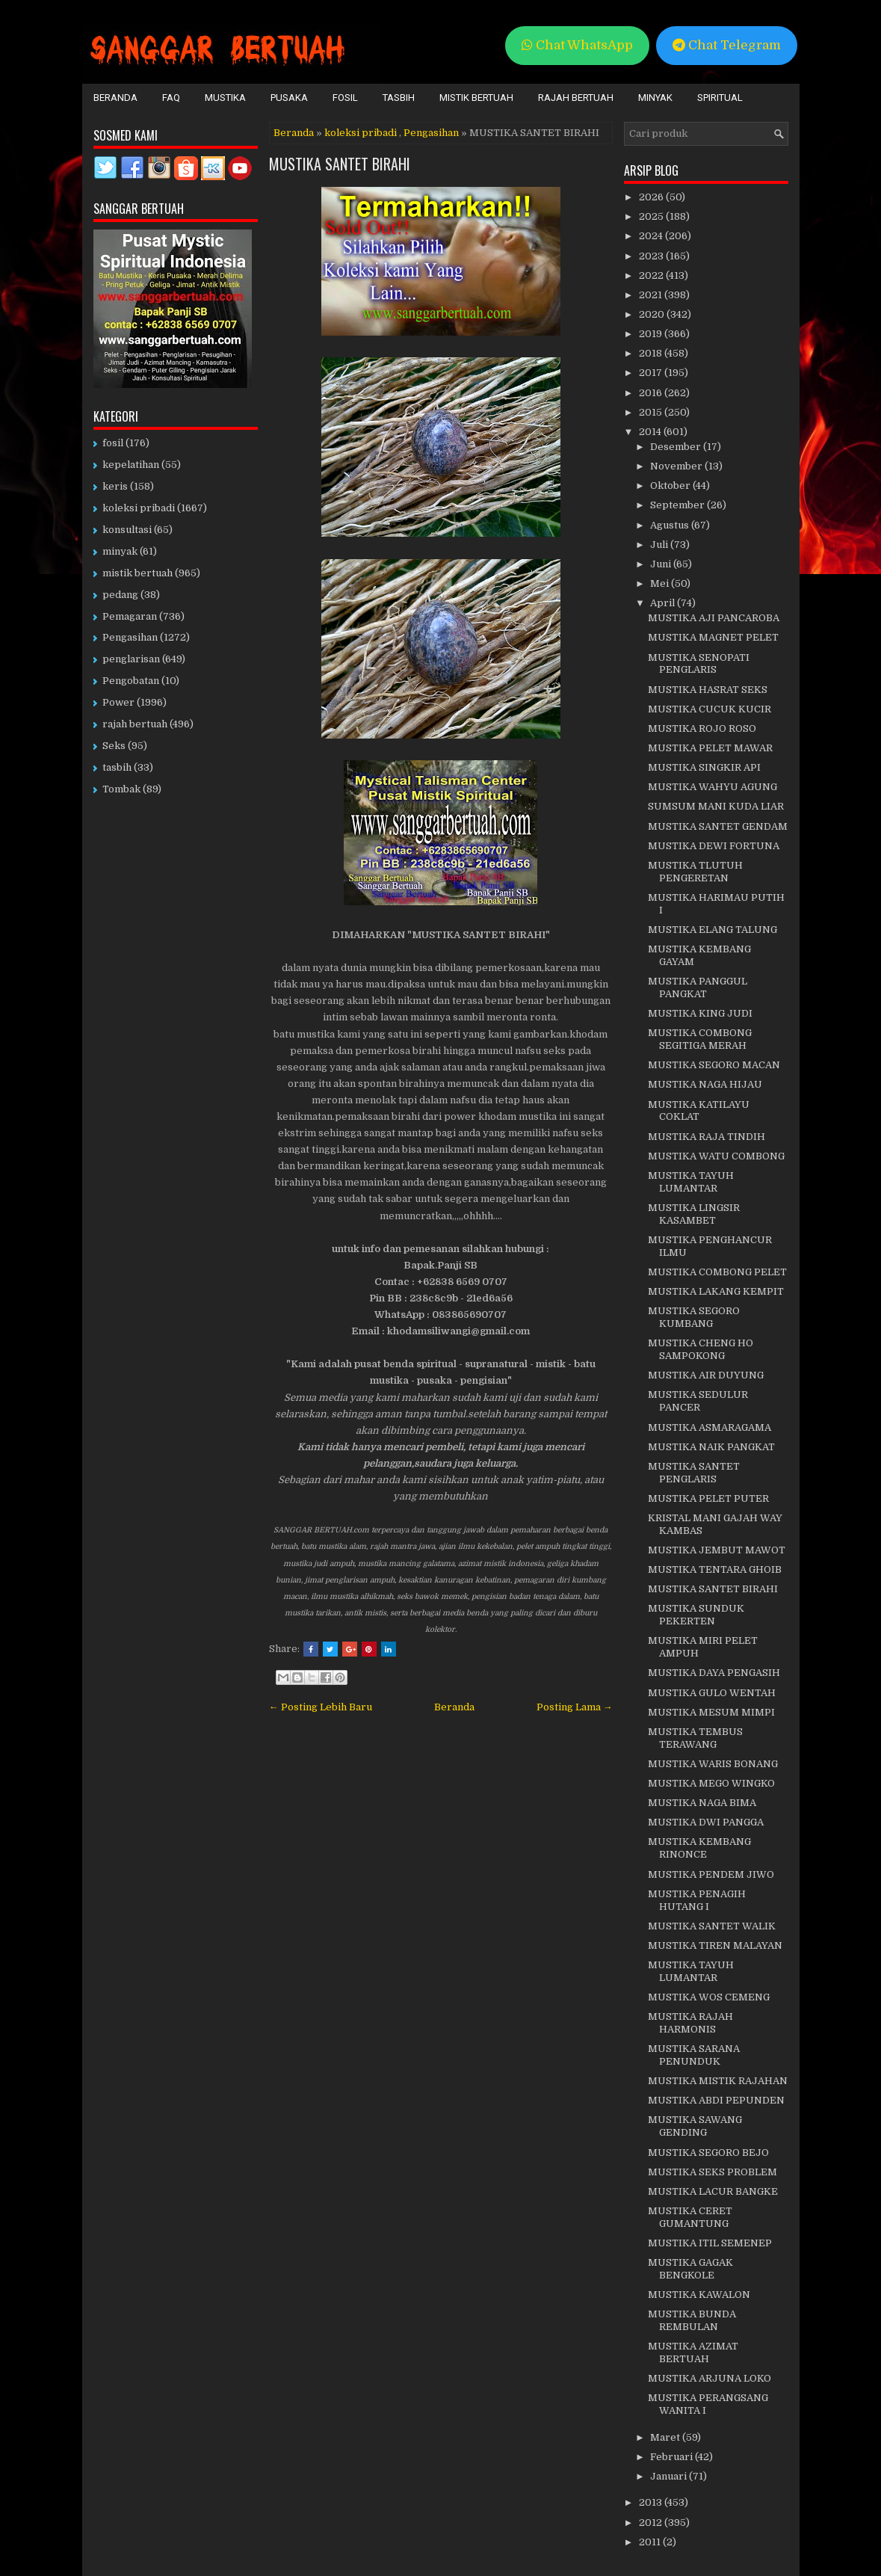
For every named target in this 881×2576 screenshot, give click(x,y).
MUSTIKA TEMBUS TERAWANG (695, 1738)
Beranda (115, 97)
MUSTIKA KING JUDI (700, 1013)
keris (115, 486)
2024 (652, 235)
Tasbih (399, 97)
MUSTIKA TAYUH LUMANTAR (691, 1182)
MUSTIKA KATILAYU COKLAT (698, 1111)
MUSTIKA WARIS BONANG (713, 1763)
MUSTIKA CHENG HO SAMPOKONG (700, 1349)
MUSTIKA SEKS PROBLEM (712, 2172)
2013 (651, 2502)
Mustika (225, 97)
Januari (669, 2476)
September (678, 505)
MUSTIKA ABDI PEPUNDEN (716, 2100)
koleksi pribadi (360, 132)
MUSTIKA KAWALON (699, 2294)
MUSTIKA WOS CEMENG (709, 1997)
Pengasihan (431, 132)
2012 (651, 2522)
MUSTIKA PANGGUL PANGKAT (697, 987)
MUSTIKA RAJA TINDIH (706, 1136)
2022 (652, 275)
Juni (661, 564)
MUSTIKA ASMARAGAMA (709, 1427)
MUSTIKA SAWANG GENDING (695, 2126)
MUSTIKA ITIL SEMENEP (710, 2243)
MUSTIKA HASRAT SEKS (707, 689)
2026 (652, 197)
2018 (651, 353)
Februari (672, 2456)
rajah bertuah (134, 724)
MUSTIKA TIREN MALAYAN (715, 1945)
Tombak (121, 789)
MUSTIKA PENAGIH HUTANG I (697, 1900)
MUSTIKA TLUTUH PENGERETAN (695, 872)
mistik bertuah (137, 573)
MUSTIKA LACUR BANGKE (713, 2191)
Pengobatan (130, 680)
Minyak (655, 97)
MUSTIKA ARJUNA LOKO (709, 2378)
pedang (120, 594)
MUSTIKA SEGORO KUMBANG (694, 1317)
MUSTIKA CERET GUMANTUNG (690, 2217)
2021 (651, 295)
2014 (651, 431)
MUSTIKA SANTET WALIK (712, 1926)
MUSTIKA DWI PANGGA (706, 1822)
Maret (666, 2437)
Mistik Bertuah (476, 97)
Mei (660, 583)
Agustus (670, 525)
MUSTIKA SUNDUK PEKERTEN (696, 1615)
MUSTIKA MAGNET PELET (713, 637)
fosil (112, 443)
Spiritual (720, 97)
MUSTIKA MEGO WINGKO (711, 1783)
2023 (652, 256)
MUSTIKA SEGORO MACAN (714, 1064)
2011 (651, 2542)
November (677, 466)
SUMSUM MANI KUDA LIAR (716, 806)
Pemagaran (129, 616)
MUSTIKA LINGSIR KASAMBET (694, 1214)
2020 (653, 314)
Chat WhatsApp (577, 45)
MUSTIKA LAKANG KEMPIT (716, 1291)
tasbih (117, 767)
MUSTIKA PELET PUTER (708, 1498)
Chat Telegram (727, 45)
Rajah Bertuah (575, 97)
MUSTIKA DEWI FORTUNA (713, 845)
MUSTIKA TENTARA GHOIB (715, 1569)
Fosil (345, 97)
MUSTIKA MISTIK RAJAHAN (718, 2080)
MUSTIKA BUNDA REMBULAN (692, 2320)
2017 (651, 372)
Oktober (671, 485)
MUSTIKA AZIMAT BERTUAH (693, 2352)
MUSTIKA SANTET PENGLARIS (694, 1473)
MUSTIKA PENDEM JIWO (711, 1874)
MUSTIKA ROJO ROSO (702, 728)
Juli (660, 544)
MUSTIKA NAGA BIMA (702, 1802)
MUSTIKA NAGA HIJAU (705, 1084)
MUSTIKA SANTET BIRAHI (339, 163)
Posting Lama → (575, 1707)
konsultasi (127, 529)
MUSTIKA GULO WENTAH (712, 1692)
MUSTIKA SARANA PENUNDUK (694, 2055)
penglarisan (131, 659)
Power (118, 702)
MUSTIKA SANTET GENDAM (718, 826)
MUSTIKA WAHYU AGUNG (712, 786)
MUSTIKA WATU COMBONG (716, 1156)
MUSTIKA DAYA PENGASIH (714, 1672)
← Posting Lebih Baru (320, 1707)
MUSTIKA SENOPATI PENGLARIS (698, 664)
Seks (114, 745)
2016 (651, 392)
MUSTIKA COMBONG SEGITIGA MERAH (700, 1039)
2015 (651, 412)
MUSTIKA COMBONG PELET (717, 1272)
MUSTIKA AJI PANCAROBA (713, 617)
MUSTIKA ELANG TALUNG (712, 929)
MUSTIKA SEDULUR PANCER (698, 1401)
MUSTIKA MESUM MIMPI (711, 1712)
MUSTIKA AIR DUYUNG (706, 1375)
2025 (652, 216)
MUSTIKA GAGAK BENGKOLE (690, 2269)
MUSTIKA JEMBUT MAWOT (716, 1550)
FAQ (171, 97)
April (663, 602)
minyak (119, 551)
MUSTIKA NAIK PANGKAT (711, 1446)
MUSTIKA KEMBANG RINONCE (699, 1848)
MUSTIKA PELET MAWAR (710, 748)
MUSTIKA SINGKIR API (704, 767)
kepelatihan (130, 464)
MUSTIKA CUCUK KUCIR (709, 709)
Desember (676, 446)
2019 (651, 333)
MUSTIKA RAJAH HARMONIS (690, 2023)
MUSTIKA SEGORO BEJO (708, 2152)
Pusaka (289, 97)
